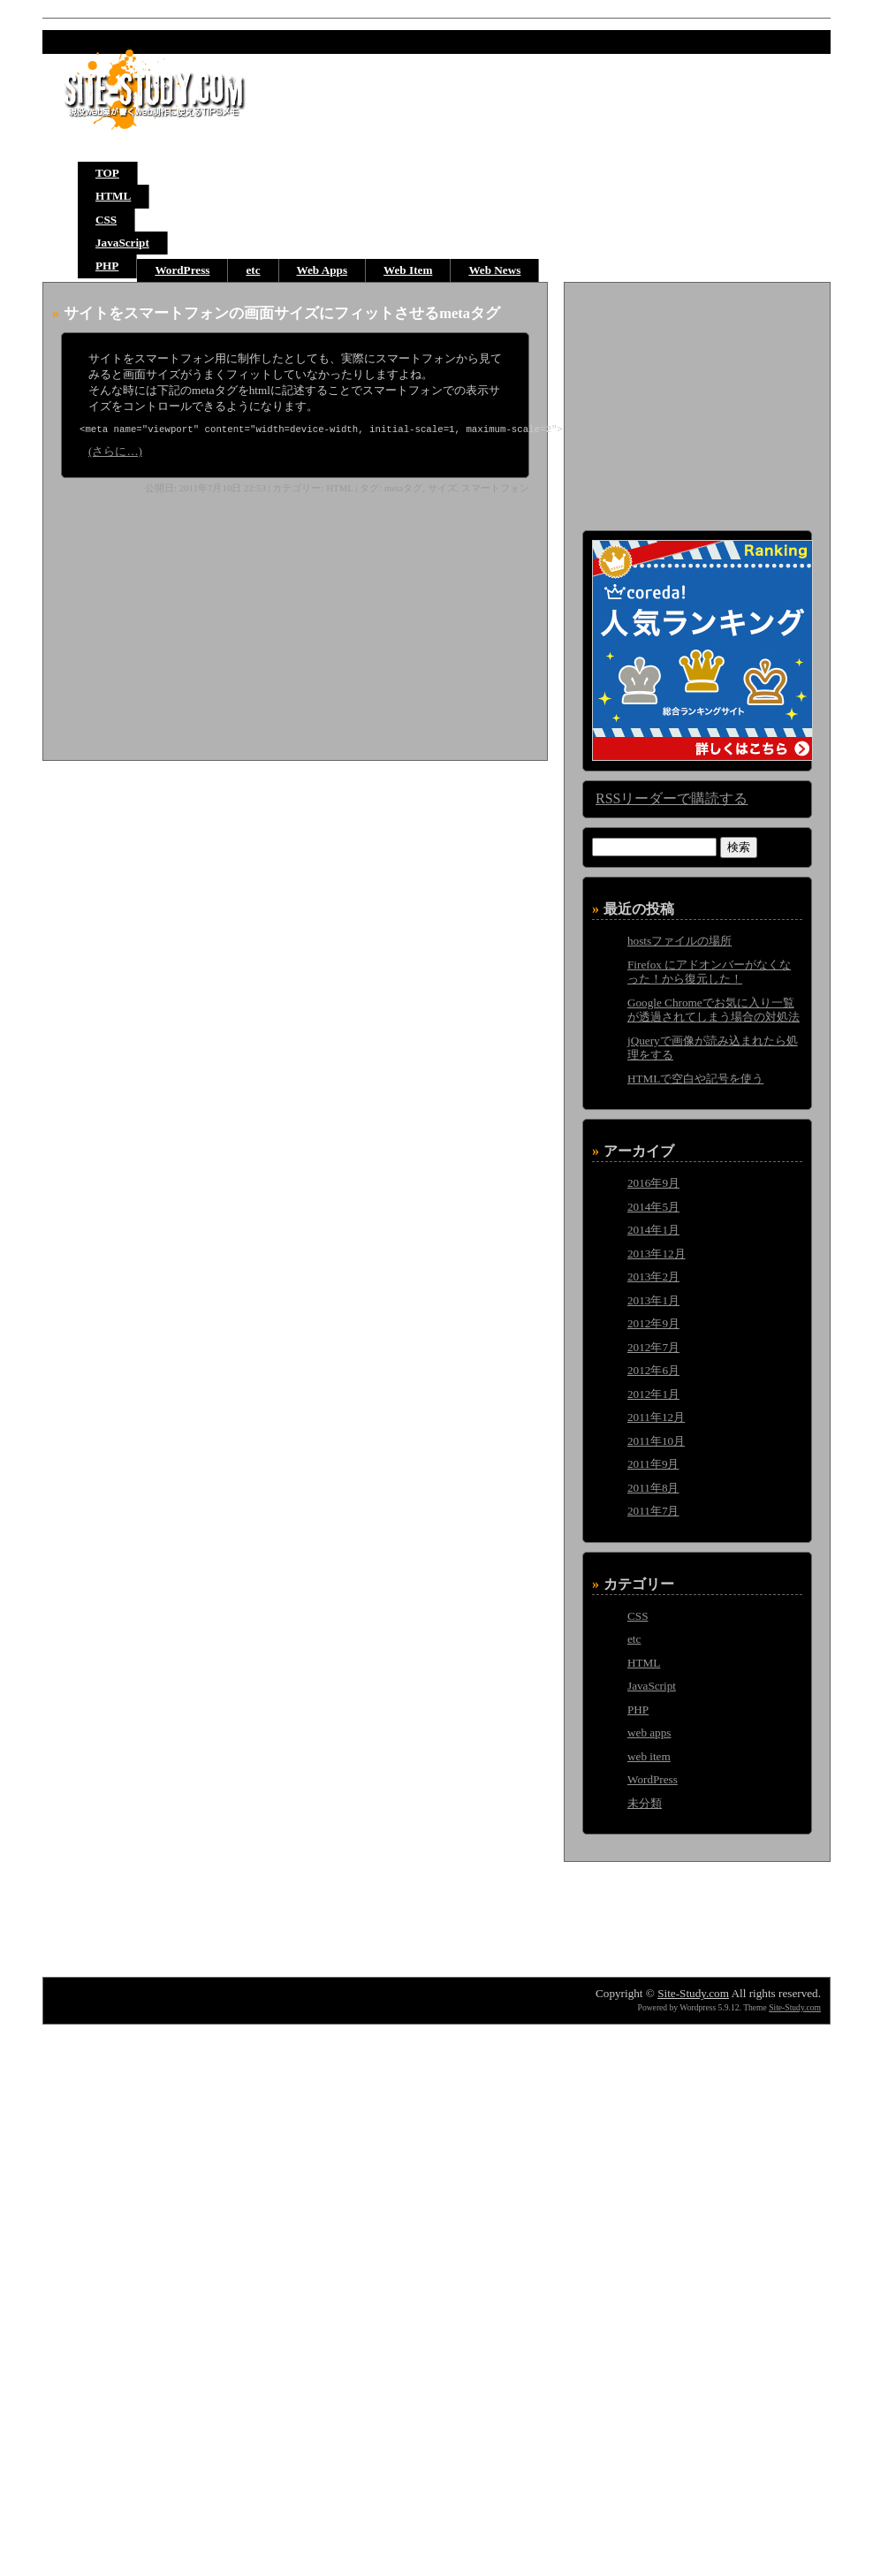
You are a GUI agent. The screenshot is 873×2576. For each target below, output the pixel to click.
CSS (106, 219)
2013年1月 (653, 1300)
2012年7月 (653, 1347)
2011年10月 (656, 1441)
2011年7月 (653, 1510)
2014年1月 (653, 1229)
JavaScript (122, 242)
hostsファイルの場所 (679, 940)
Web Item (407, 270)
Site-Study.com (693, 1993)
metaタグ (403, 489)
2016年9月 (653, 1182)
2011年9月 (653, 1463)
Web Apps (322, 270)
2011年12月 (656, 1417)
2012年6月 (653, 1370)
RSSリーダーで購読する (672, 798)
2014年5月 (653, 1206)
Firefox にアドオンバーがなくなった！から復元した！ (709, 972)
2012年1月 (653, 1394)
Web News (494, 270)
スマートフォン (495, 489)
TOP (107, 172)
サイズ (442, 489)
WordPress (182, 270)
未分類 (644, 1803)
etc (253, 270)
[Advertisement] (189, 624)
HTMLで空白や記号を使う (695, 1078)
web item (649, 1756)
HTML (113, 195)
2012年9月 (653, 1323)
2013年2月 (653, 1276)
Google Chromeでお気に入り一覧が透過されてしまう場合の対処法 (713, 1010)
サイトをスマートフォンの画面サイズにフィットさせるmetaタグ (282, 313)
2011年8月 (653, 1487)
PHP (106, 265)
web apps (649, 1732)
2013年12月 (656, 1253)
